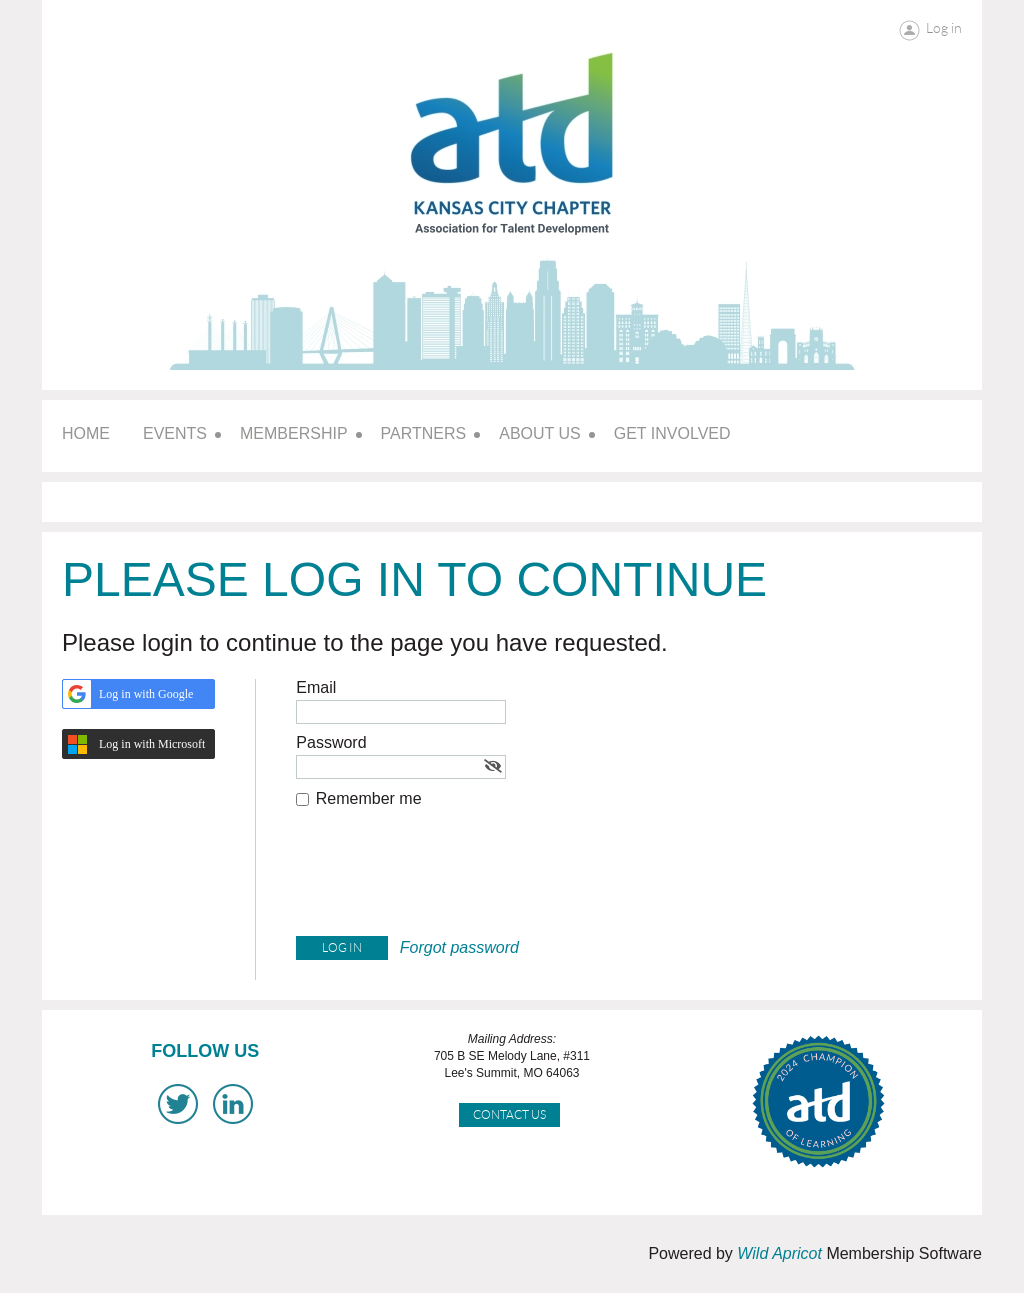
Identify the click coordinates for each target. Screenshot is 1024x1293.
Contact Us (509, 1114)
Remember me (369, 798)
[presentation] (448, 877)
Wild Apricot (779, 1253)
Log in (944, 28)
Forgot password (459, 947)
